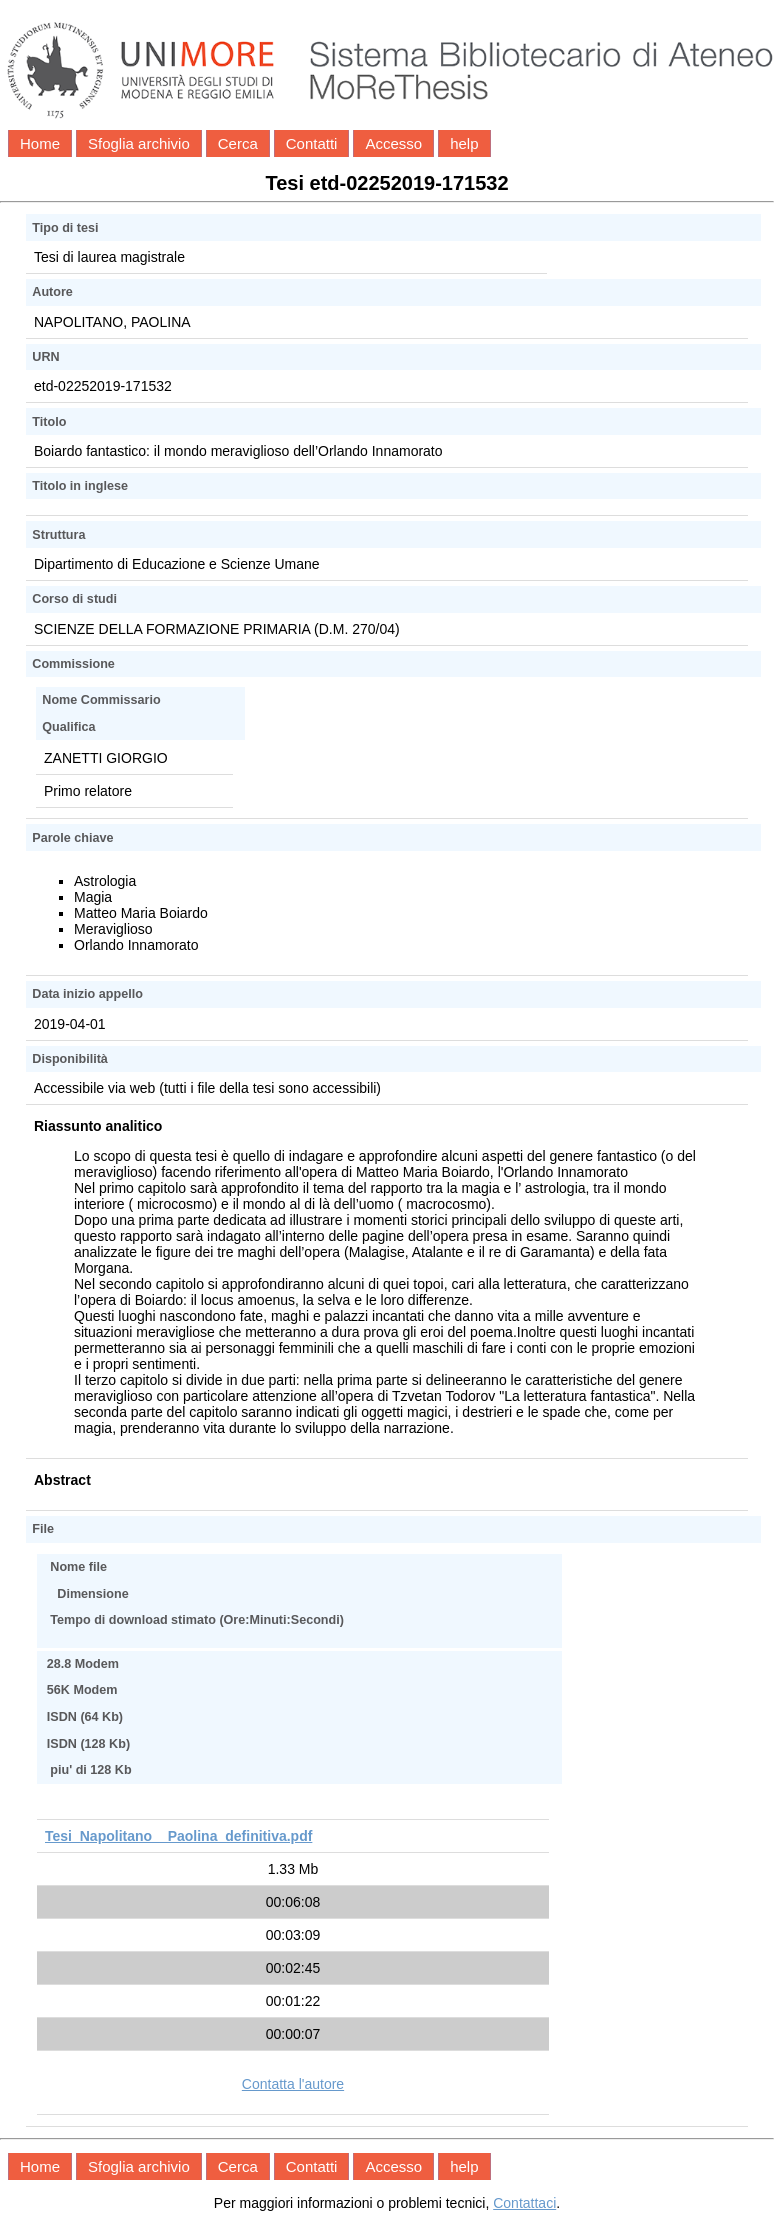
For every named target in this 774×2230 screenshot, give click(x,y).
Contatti (312, 143)
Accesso (393, 143)
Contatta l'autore (293, 2084)
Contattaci (524, 2203)
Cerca (238, 143)
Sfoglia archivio (139, 143)
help (464, 143)
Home (40, 143)
